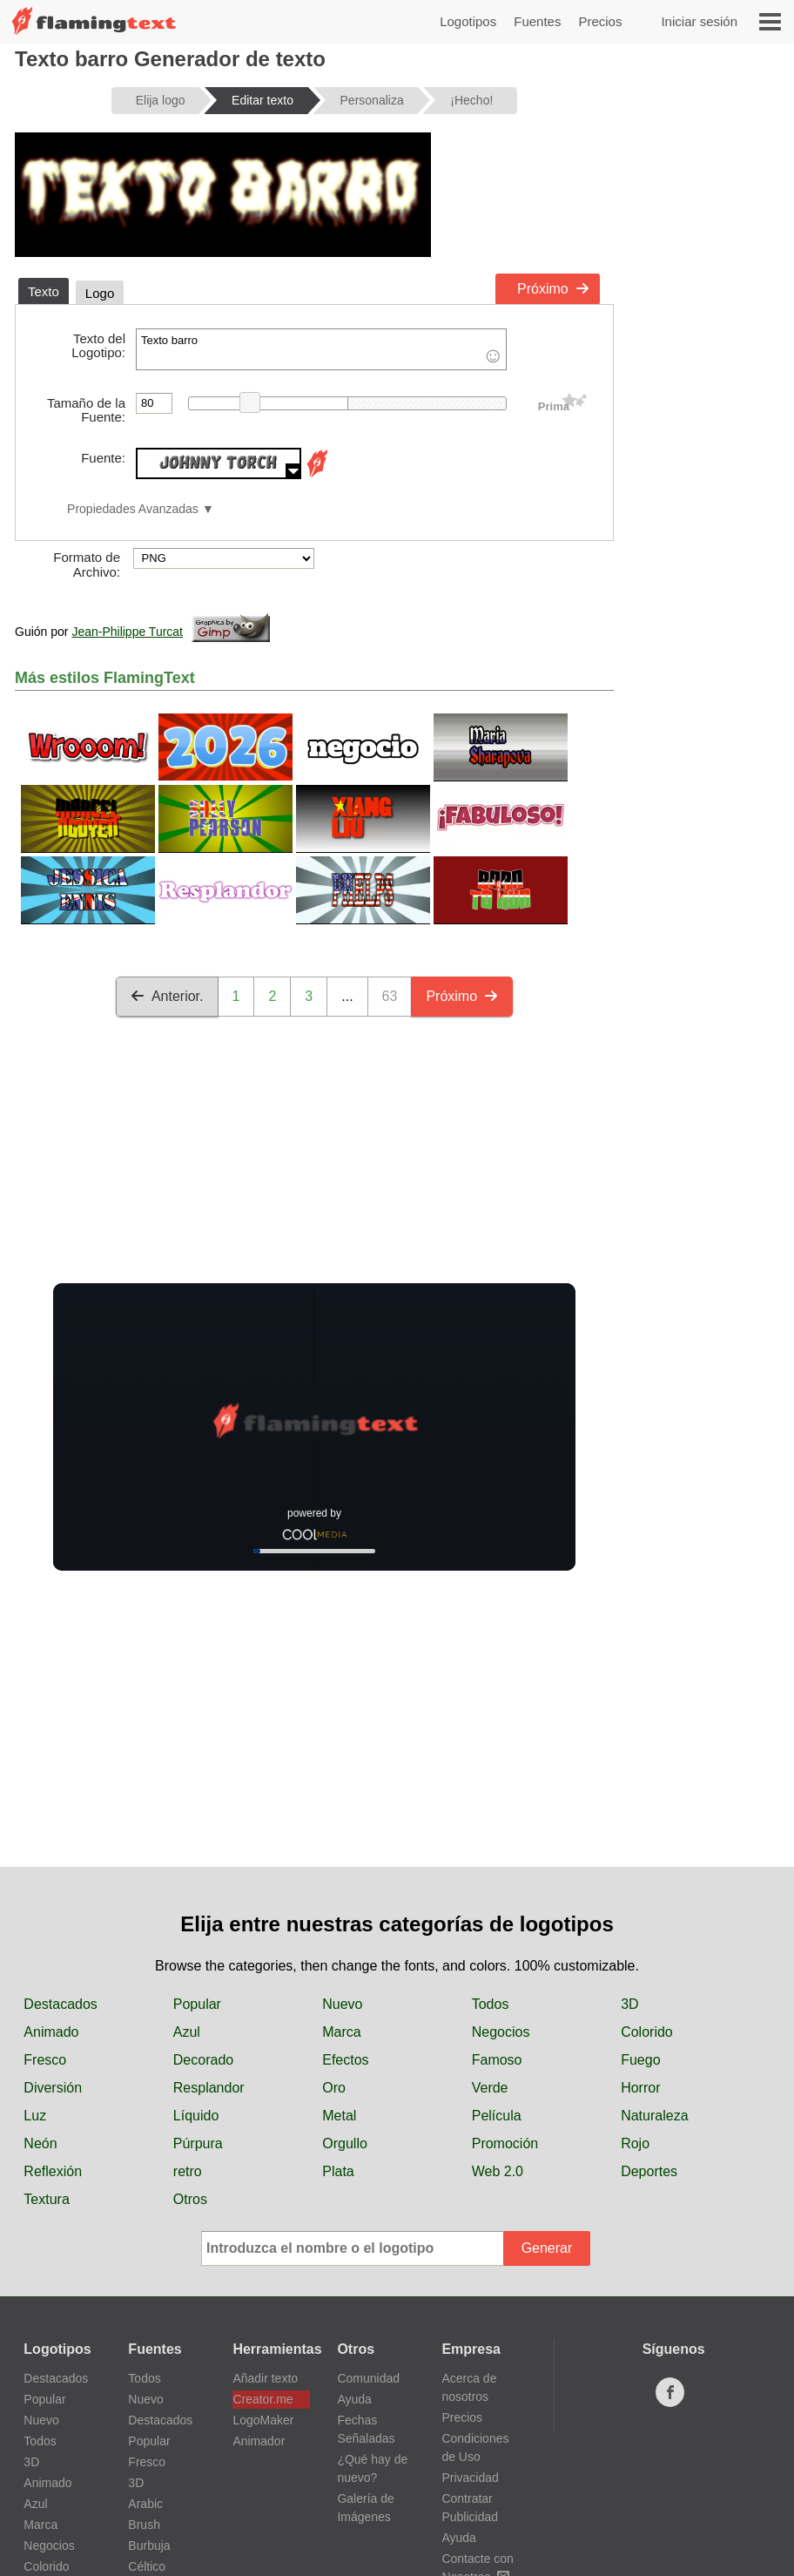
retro (187, 2171)
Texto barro (321, 349)
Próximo (553, 288)
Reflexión (53, 2171)
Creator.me (262, 2399)
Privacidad (469, 2478)
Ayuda (354, 2399)
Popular (197, 2004)
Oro (334, 2087)
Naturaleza (654, 2115)
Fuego (640, 2059)
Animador (258, 2441)
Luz (35, 2115)
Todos (490, 2004)
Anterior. (167, 996)
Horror (640, 2087)
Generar (547, 2248)
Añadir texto (265, 2378)
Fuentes (537, 21)
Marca (341, 2032)
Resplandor (209, 2087)
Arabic (145, 2504)
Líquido (196, 2115)
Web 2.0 (497, 2171)
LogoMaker (262, 2420)
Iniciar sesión (699, 21)
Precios (600, 21)
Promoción (505, 2143)
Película (496, 2115)
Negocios (501, 2032)
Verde (490, 2087)
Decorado (203, 2059)
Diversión (53, 2087)
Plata (337, 2171)
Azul (186, 2032)
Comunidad (368, 2378)
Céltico (146, 2566)
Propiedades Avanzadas (132, 509)
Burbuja (149, 2545)
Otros (190, 2199)
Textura (46, 2199)
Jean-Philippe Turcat (127, 632)
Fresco (45, 2059)
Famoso (497, 2059)
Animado (51, 2032)
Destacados (61, 2004)
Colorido (647, 2032)
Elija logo (160, 100)
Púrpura (198, 2143)
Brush (144, 2525)
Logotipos (468, 21)
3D (629, 2004)
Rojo (635, 2143)
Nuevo (342, 2004)
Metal (339, 2115)
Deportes (649, 2171)
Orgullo (344, 2143)
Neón (40, 2143)
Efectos (345, 2059)
